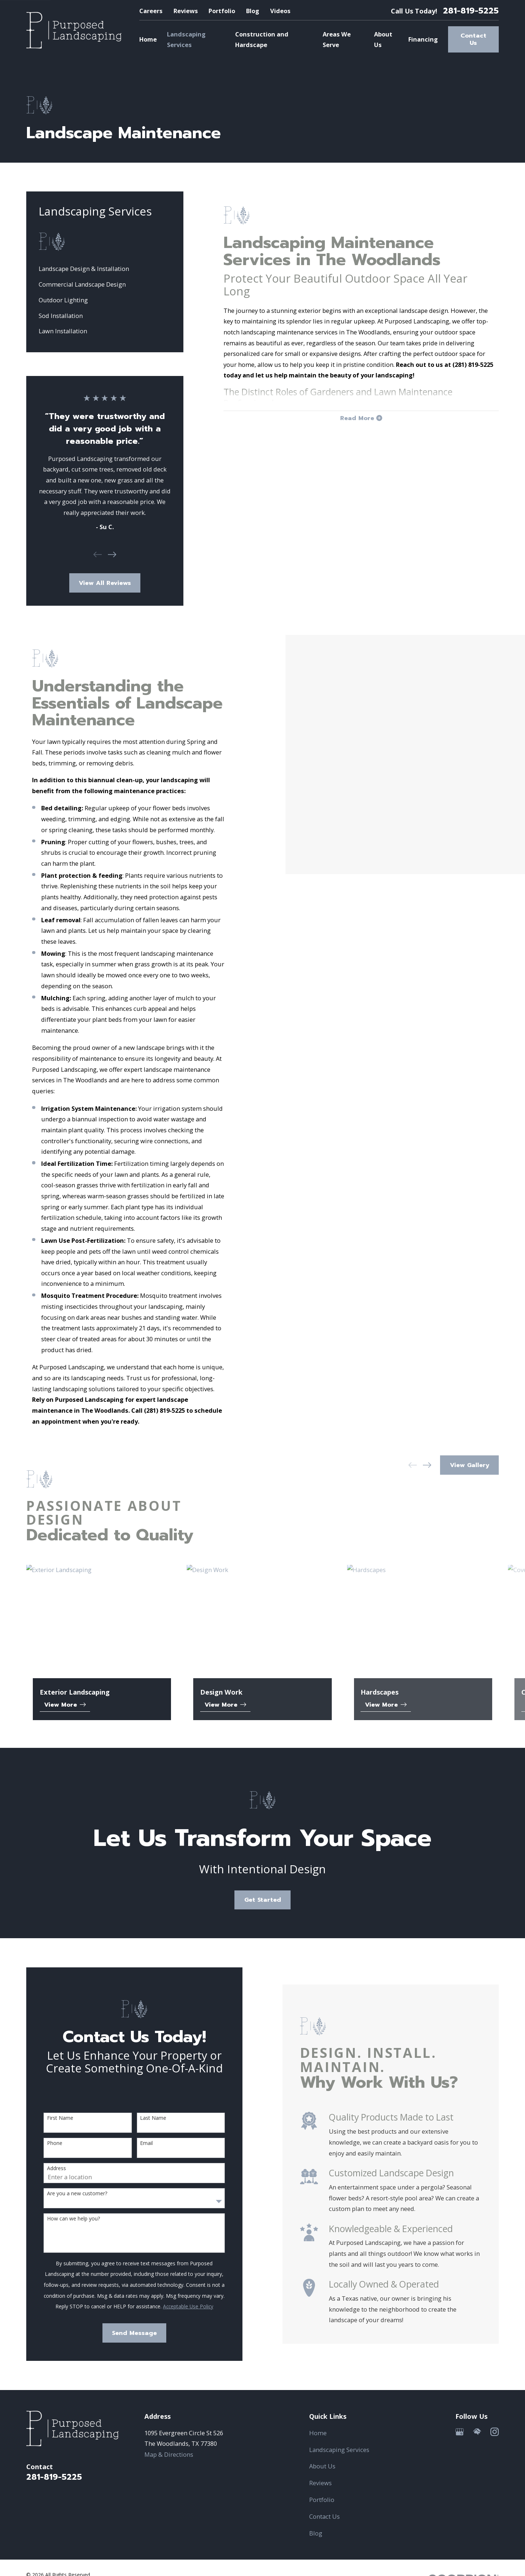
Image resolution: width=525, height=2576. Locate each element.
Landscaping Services (339, 2449)
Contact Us (473, 39)
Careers (151, 11)
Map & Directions (168, 2454)
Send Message (123, 2333)
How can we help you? (61, 2219)
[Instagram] (494, 2432)
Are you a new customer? (65, 2194)
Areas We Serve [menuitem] (337, 39)
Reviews (186, 11)
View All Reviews (105, 582)
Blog (252, 11)
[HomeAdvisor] (477, 2432)
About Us (322, 2466)
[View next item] (112, 554)
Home (318, 2433)
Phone (43, 2143)
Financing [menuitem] (423, 39)
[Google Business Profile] (459, 2432)
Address (44, 2168)
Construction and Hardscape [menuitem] (261, 39)
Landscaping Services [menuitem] (186, 39)
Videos (280, 11)
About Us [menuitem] (383, 39)
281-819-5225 (471, 10)
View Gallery (469, 1465)
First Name (48, 2118)
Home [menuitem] (148, 39)
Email (135, 2143)
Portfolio (222, 11)
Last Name (142, 2118)
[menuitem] (105, 269)
